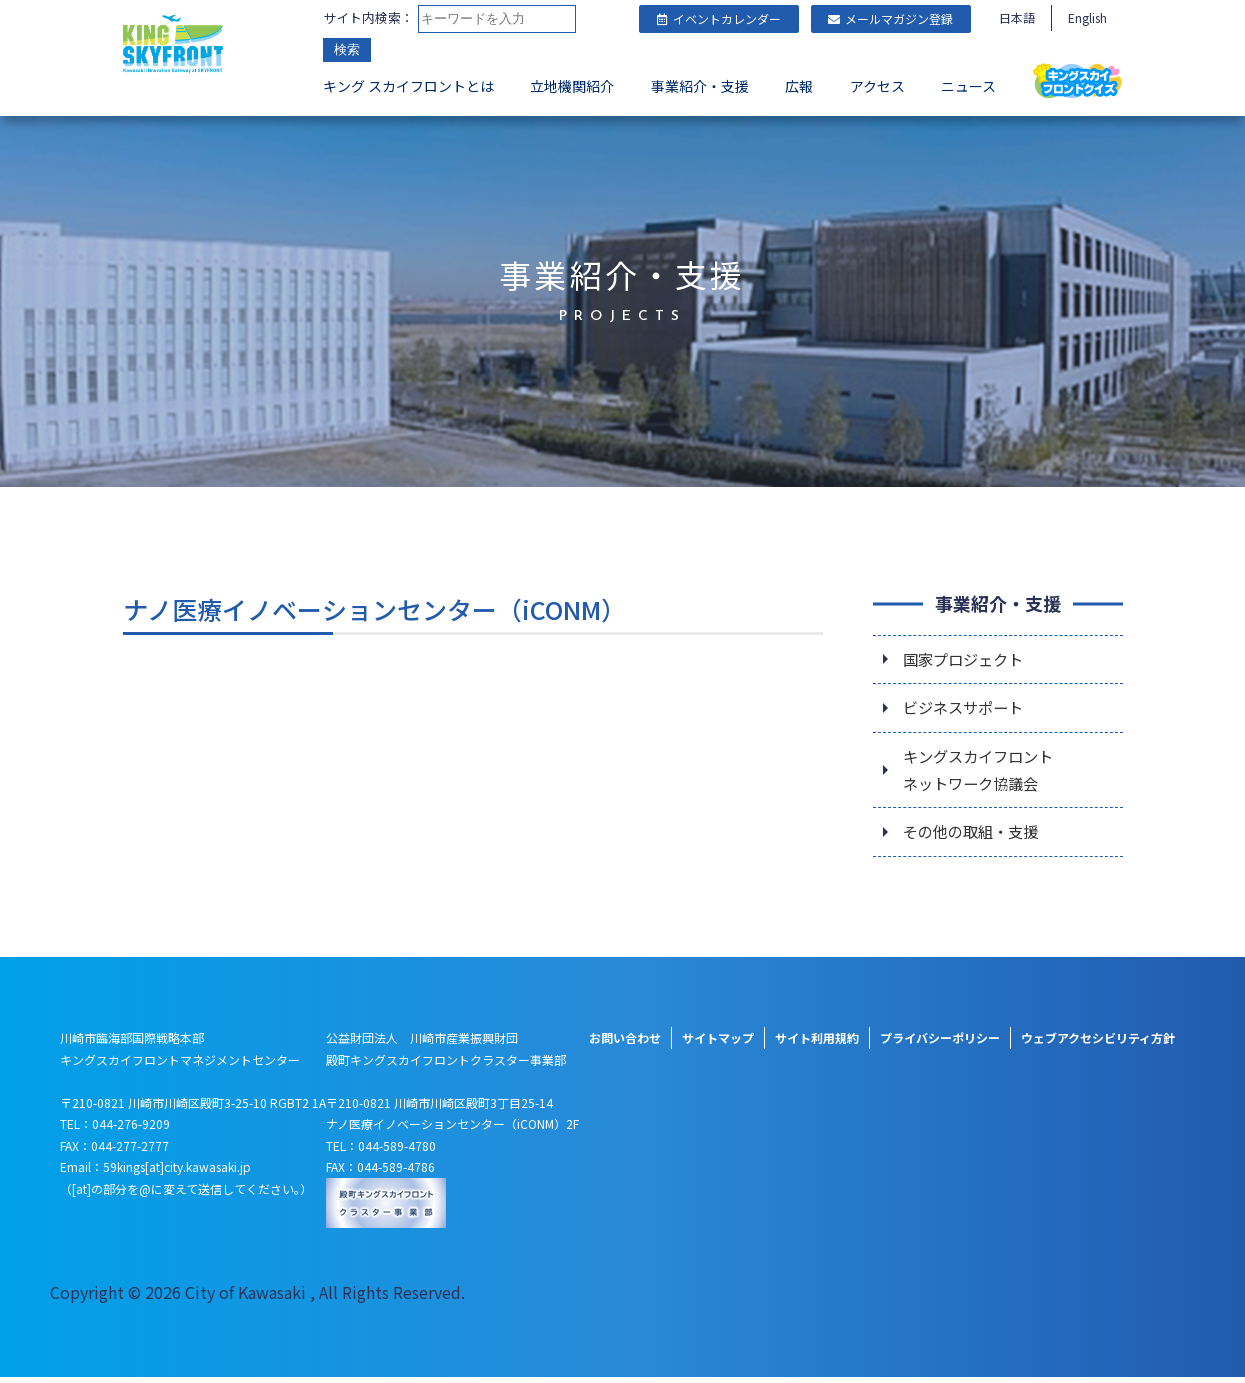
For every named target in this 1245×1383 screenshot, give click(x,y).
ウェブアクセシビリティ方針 (1098, 1043)
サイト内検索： (368, 17)
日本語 (1017, 17)
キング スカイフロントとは (408, 86)
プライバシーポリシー (940, 1043)
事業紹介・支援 (700, 86)
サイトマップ (718, 1043)
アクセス (877, 86)
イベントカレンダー (719, 18)
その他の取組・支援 (975, 838)
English (1087, 17)
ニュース (968, 86)
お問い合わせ (625, 1043)
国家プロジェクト (967, 659)
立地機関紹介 (572, 86)
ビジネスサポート (967, 709)
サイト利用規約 (817, 1043)
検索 (347, 49)
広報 (799, 86)
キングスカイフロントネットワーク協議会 (983, 773)
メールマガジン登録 (890, 18)
